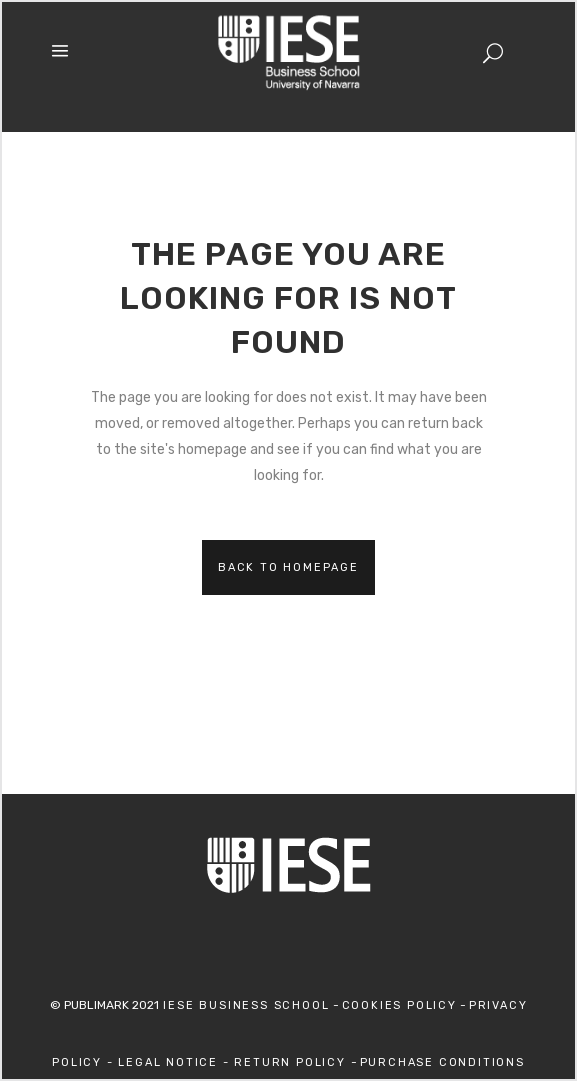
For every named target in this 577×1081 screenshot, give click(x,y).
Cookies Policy (399, 1005)
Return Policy (292, 1062)
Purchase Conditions (442, 1062)
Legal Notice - (176, 1062)
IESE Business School (244, 1005)
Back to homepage (288, 567)
